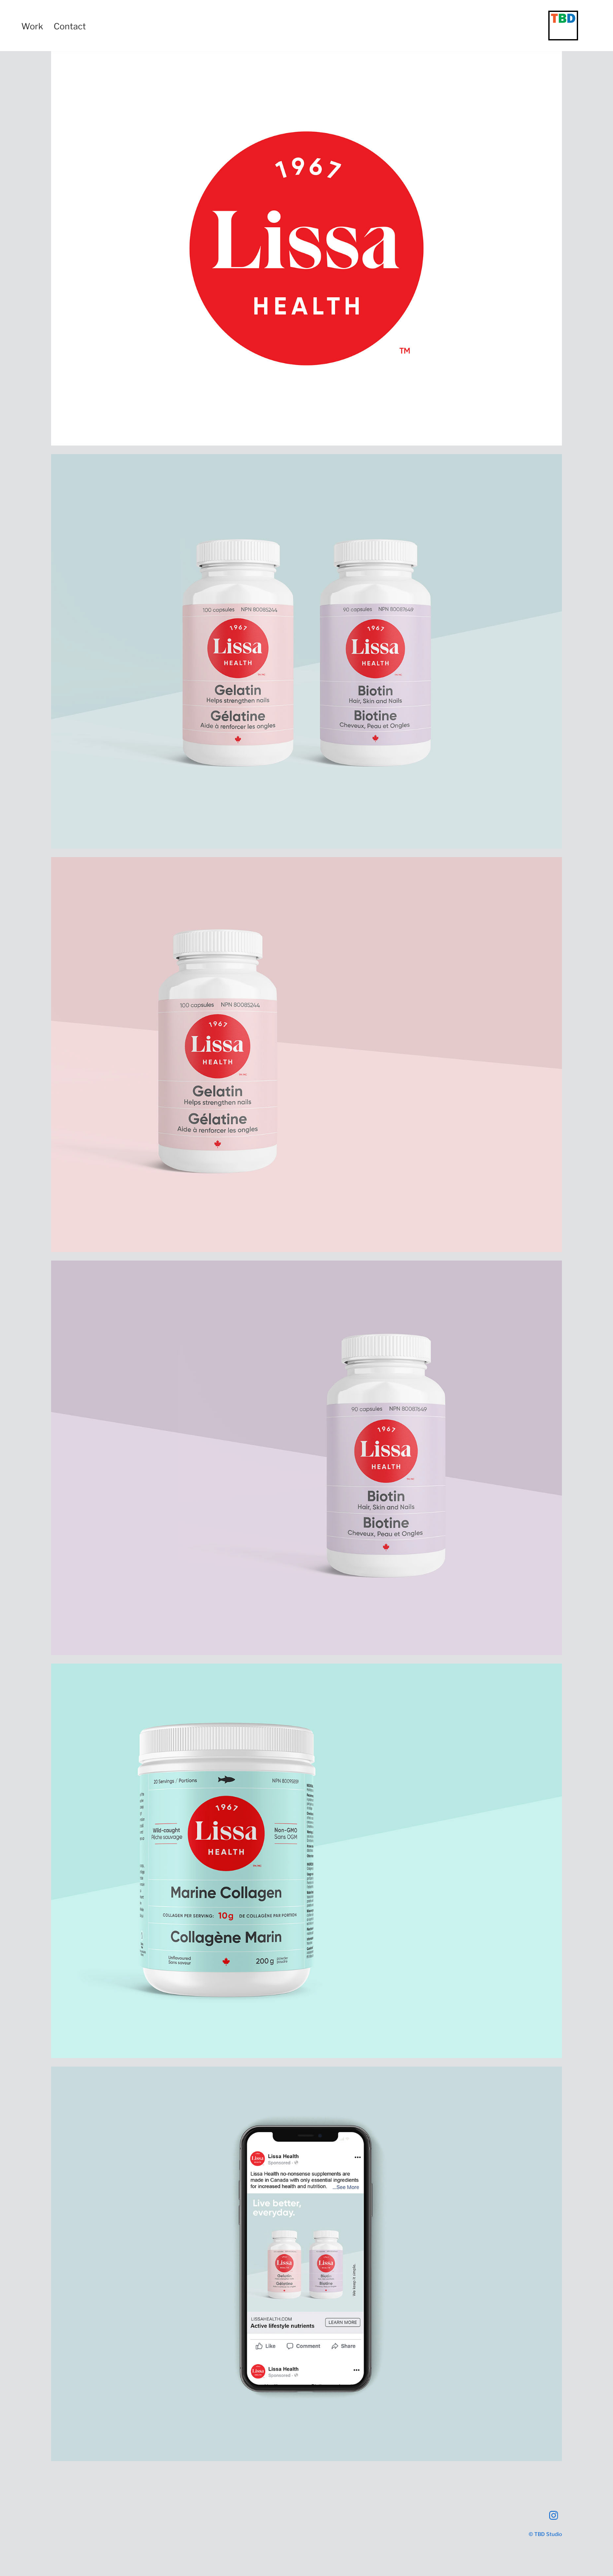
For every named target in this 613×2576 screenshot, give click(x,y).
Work (32, 25)
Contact (70, 25)
